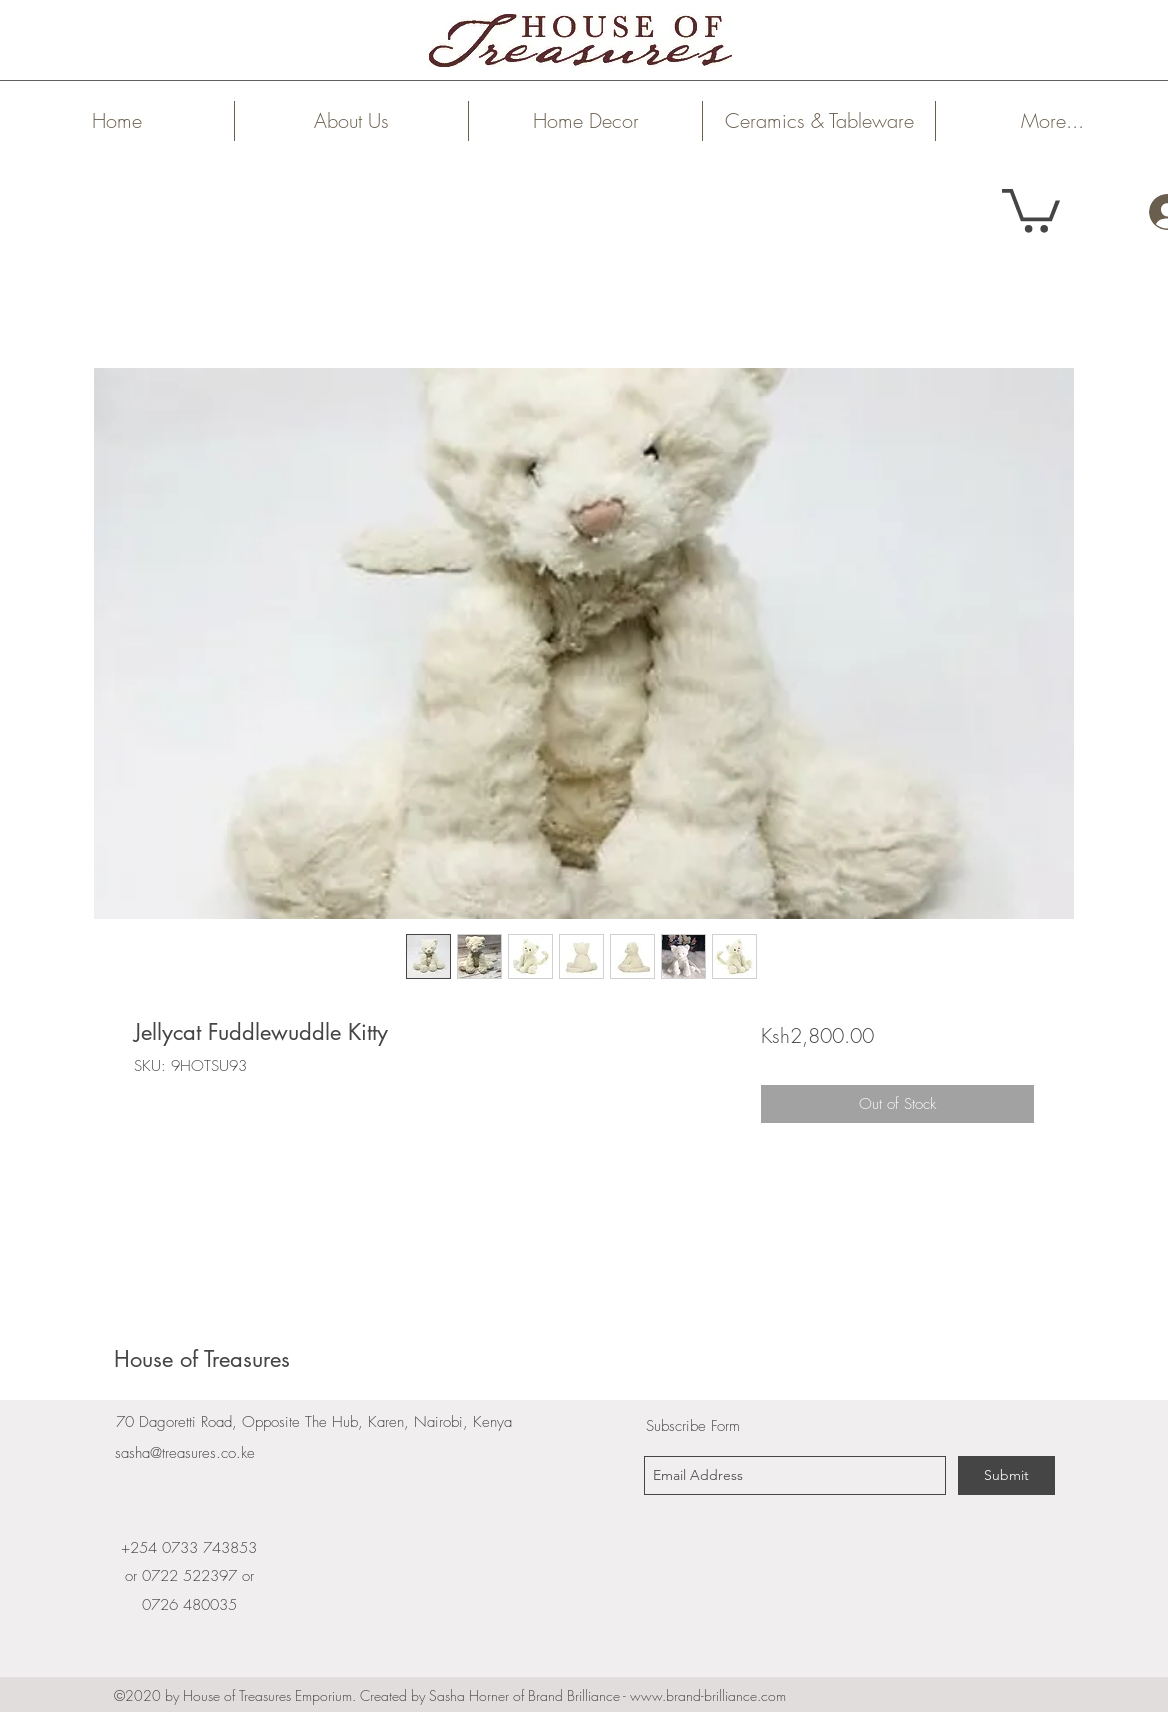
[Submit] (1006, 1475)
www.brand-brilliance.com (708, 1695)
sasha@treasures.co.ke (185, 1453)
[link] (1031, 208)
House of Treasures (202, 1359)
